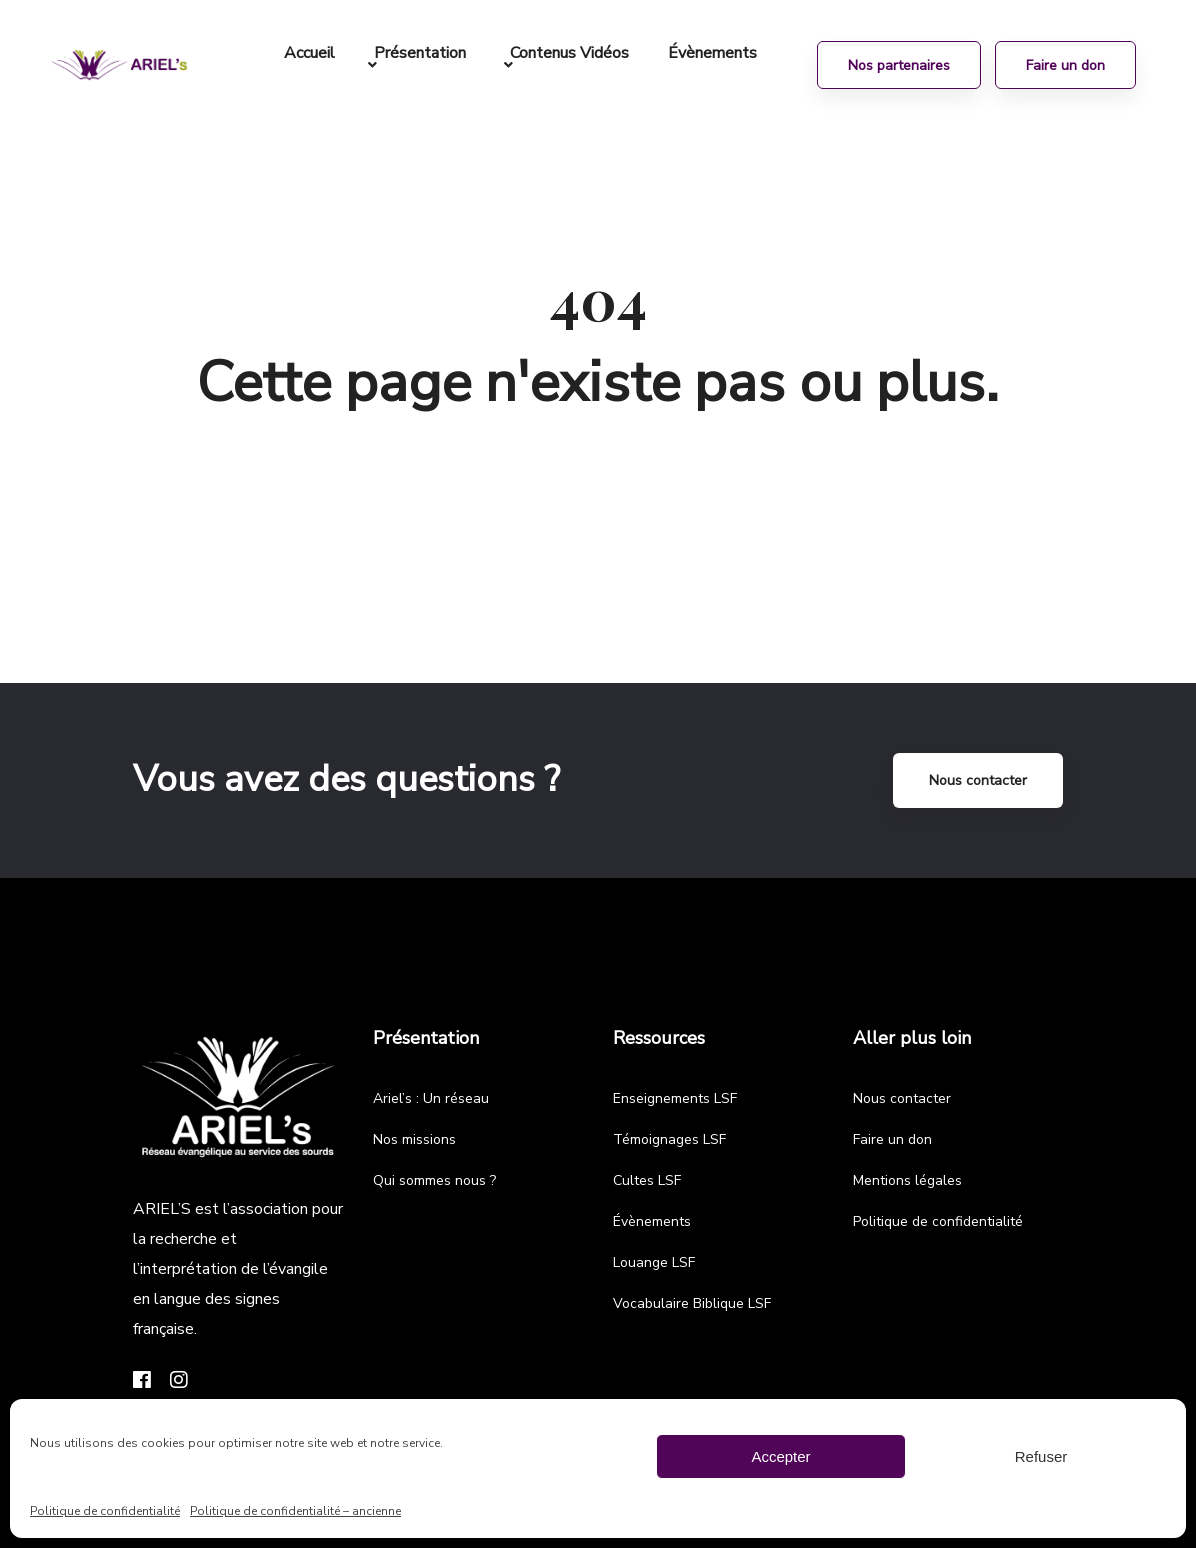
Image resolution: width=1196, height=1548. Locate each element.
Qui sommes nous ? (434, 1180)
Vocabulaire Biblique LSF (692, 1303)
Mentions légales (907, 1180)
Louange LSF (654, 1262)
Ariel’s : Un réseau (431, 1098)
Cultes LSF (647, 1180)
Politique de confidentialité (105, 1511)
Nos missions (414, 1139)
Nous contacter (978, 780)
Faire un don (892, 1139)
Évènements (652, 1221)
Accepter (780, 1456)
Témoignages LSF (669, 1139)
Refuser (1041, 1456)
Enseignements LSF (675, 1098)
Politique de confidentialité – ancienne (295, 1511)
